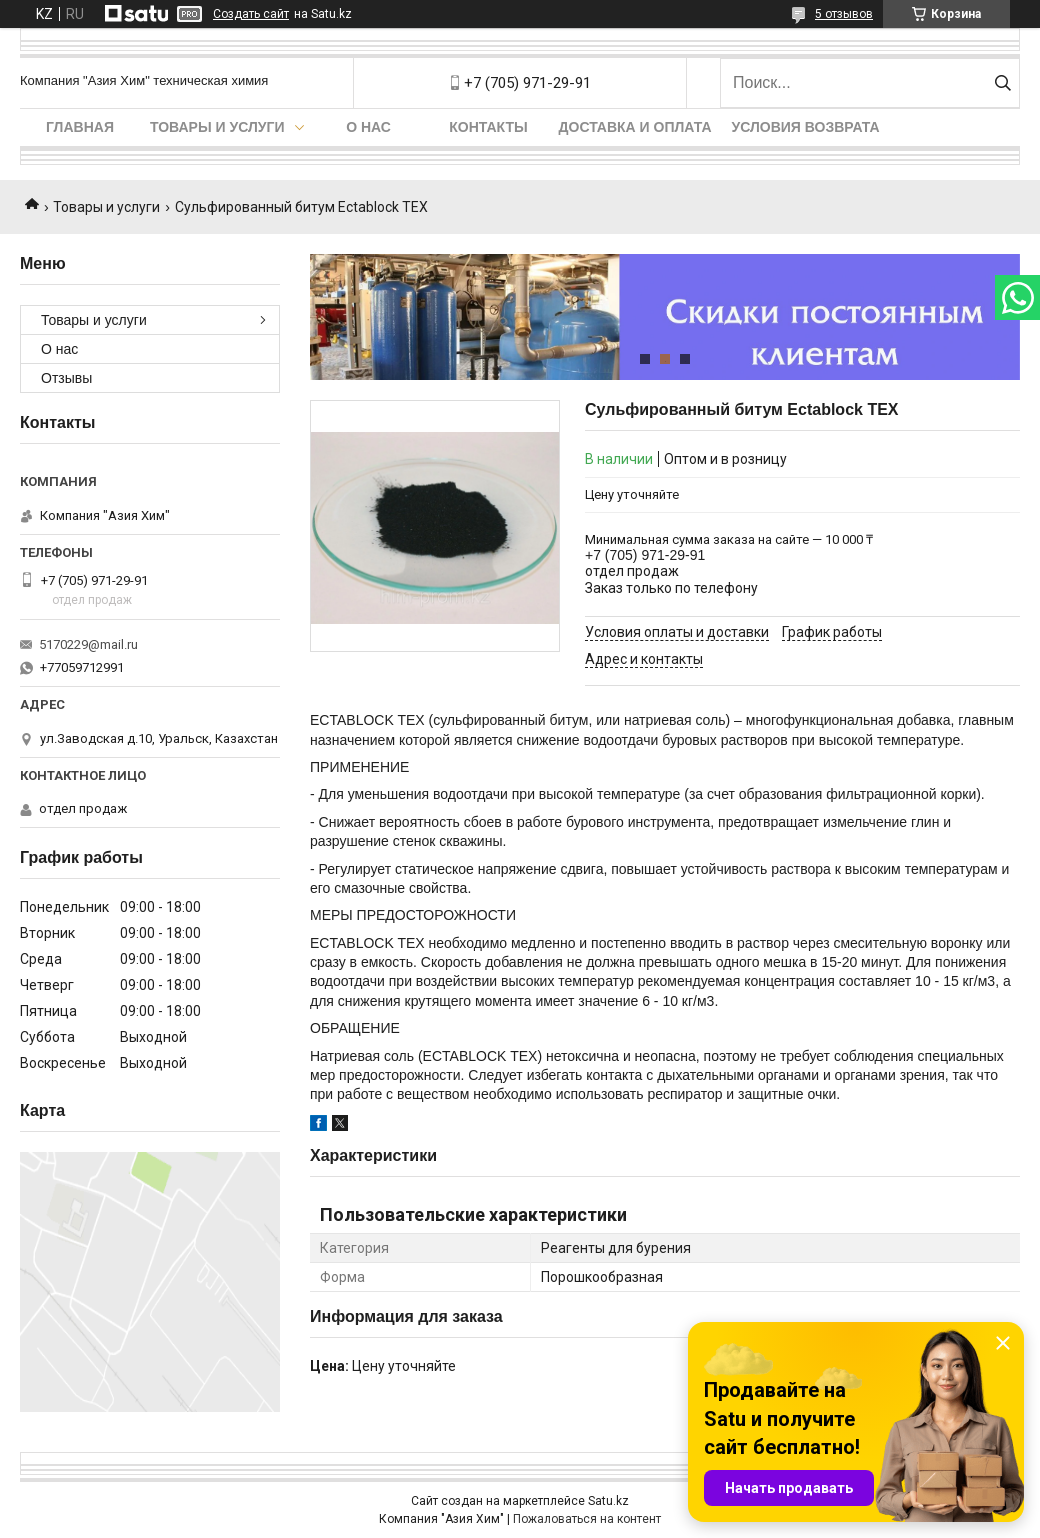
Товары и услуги (217, 127)
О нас (368, 127)
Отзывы (66, 378)
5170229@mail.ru (88, 644)
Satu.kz (608, 1501)
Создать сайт (251, 14)
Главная (80, 127)
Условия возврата (806, 127)
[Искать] (1002, 83)
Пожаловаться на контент (587, 1519)
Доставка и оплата (635, 127)
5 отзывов (844, 14)
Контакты (488, 127)
